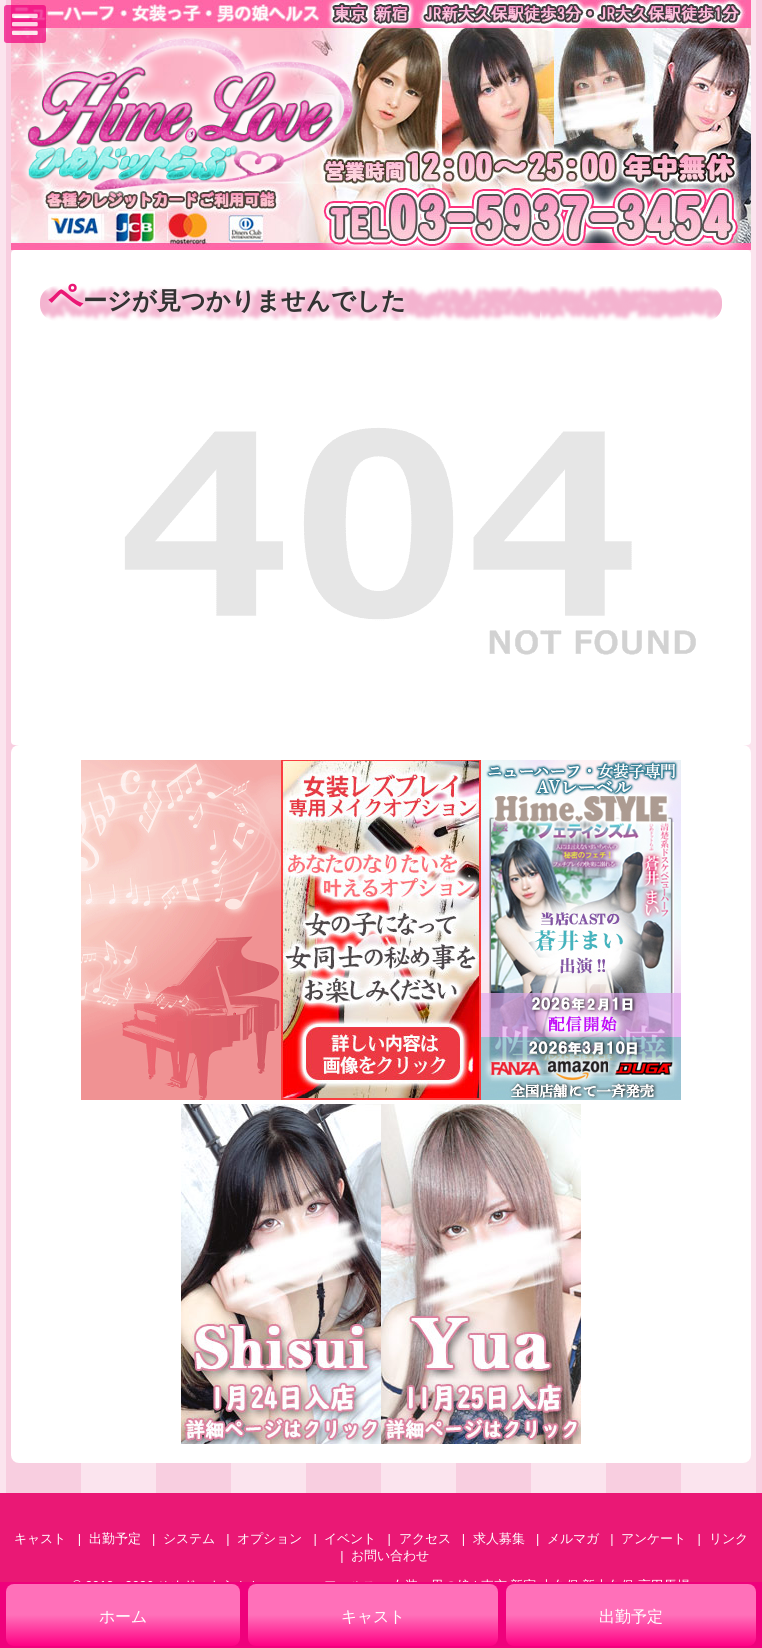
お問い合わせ (390, 1555)
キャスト (40, 1538)
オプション (269, 1538)
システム (189, 1538)
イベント (350, 1538)
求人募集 (499, 1538)
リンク (728, 1538)
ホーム (123, 1616)
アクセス (425, 1538)
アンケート (653, 1538)
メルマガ (573, 1538)
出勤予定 (115, 1538)
